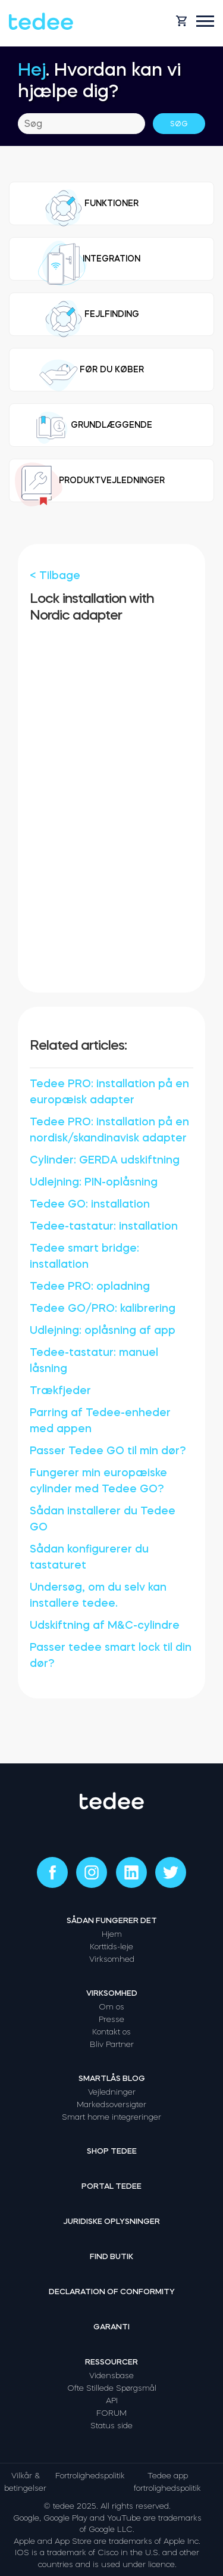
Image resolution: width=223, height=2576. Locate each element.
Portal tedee (111, 2186)
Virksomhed (111, 1959)
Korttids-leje (111, 1946)
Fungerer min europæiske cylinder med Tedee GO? (98, 1480)
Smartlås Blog (111, 2078)
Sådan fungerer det (112, 1920)
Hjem (112, 1934)
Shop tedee (112, 2151)
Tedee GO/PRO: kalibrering (102, 1308)
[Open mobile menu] (205, 21)
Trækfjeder (60, 1390)
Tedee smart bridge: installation (84, 1256)
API (112, 2400)
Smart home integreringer (111, 2117)
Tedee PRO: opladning (90, 1286)
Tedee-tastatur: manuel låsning (94, 1360)
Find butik (111, 2256)
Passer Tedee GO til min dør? (108, 1450)
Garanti (111, 2327)
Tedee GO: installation (90, 1204)
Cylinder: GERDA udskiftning (105, 1160)
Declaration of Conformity (112, 2291)
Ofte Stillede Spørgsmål (111, 2388)
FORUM (111, 2413)
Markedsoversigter (111, 2104)
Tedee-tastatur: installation (104, 1226)
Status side (111, 2425)
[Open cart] (181, 21)
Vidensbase (111, 2375)
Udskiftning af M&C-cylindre (105, 1625)
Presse (111, 2019)
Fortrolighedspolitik (90, 2475)
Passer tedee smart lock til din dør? (110, 1655)
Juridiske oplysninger (111, 2221)
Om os (111, 2007)
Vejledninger (112, 2092)
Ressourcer (111, 2362)
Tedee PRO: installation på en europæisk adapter (109, 1091)
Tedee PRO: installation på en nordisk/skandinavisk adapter (109, 1129)
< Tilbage (55, 575)
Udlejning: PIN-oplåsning (94, 1182)
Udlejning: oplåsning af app (102, 1330)
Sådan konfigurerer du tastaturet (89, 1557)
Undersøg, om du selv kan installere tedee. (98, 1595)
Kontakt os (111, 2032)
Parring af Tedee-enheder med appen (100, 1420)
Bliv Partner (112, 2044)
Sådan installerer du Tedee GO (102, 1518)
